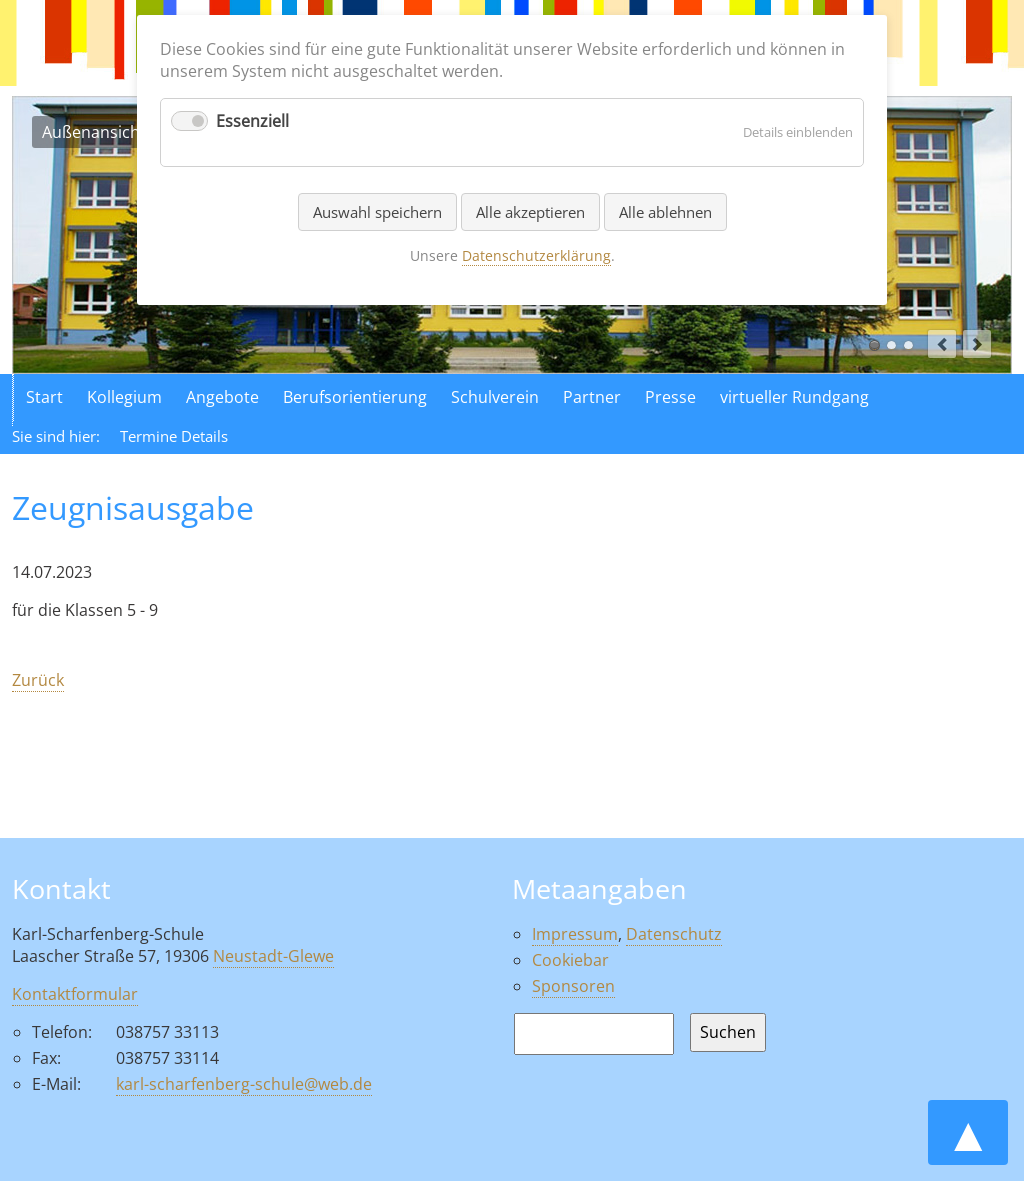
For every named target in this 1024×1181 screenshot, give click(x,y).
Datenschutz (674, 934)
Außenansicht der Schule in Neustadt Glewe (874, 345)
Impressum (575, 934)
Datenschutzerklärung (536, 255)
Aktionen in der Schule (908, 345)
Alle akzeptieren (530, 212)
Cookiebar (570, 960)
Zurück (38, 680)
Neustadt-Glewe (273, 956)
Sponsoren (573, 986)
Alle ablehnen (665, 212)
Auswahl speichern (377, 212)
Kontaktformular (75, 994)
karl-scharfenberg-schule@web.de (244, 1084)
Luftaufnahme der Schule (891, 345)
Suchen (728, 1032)
